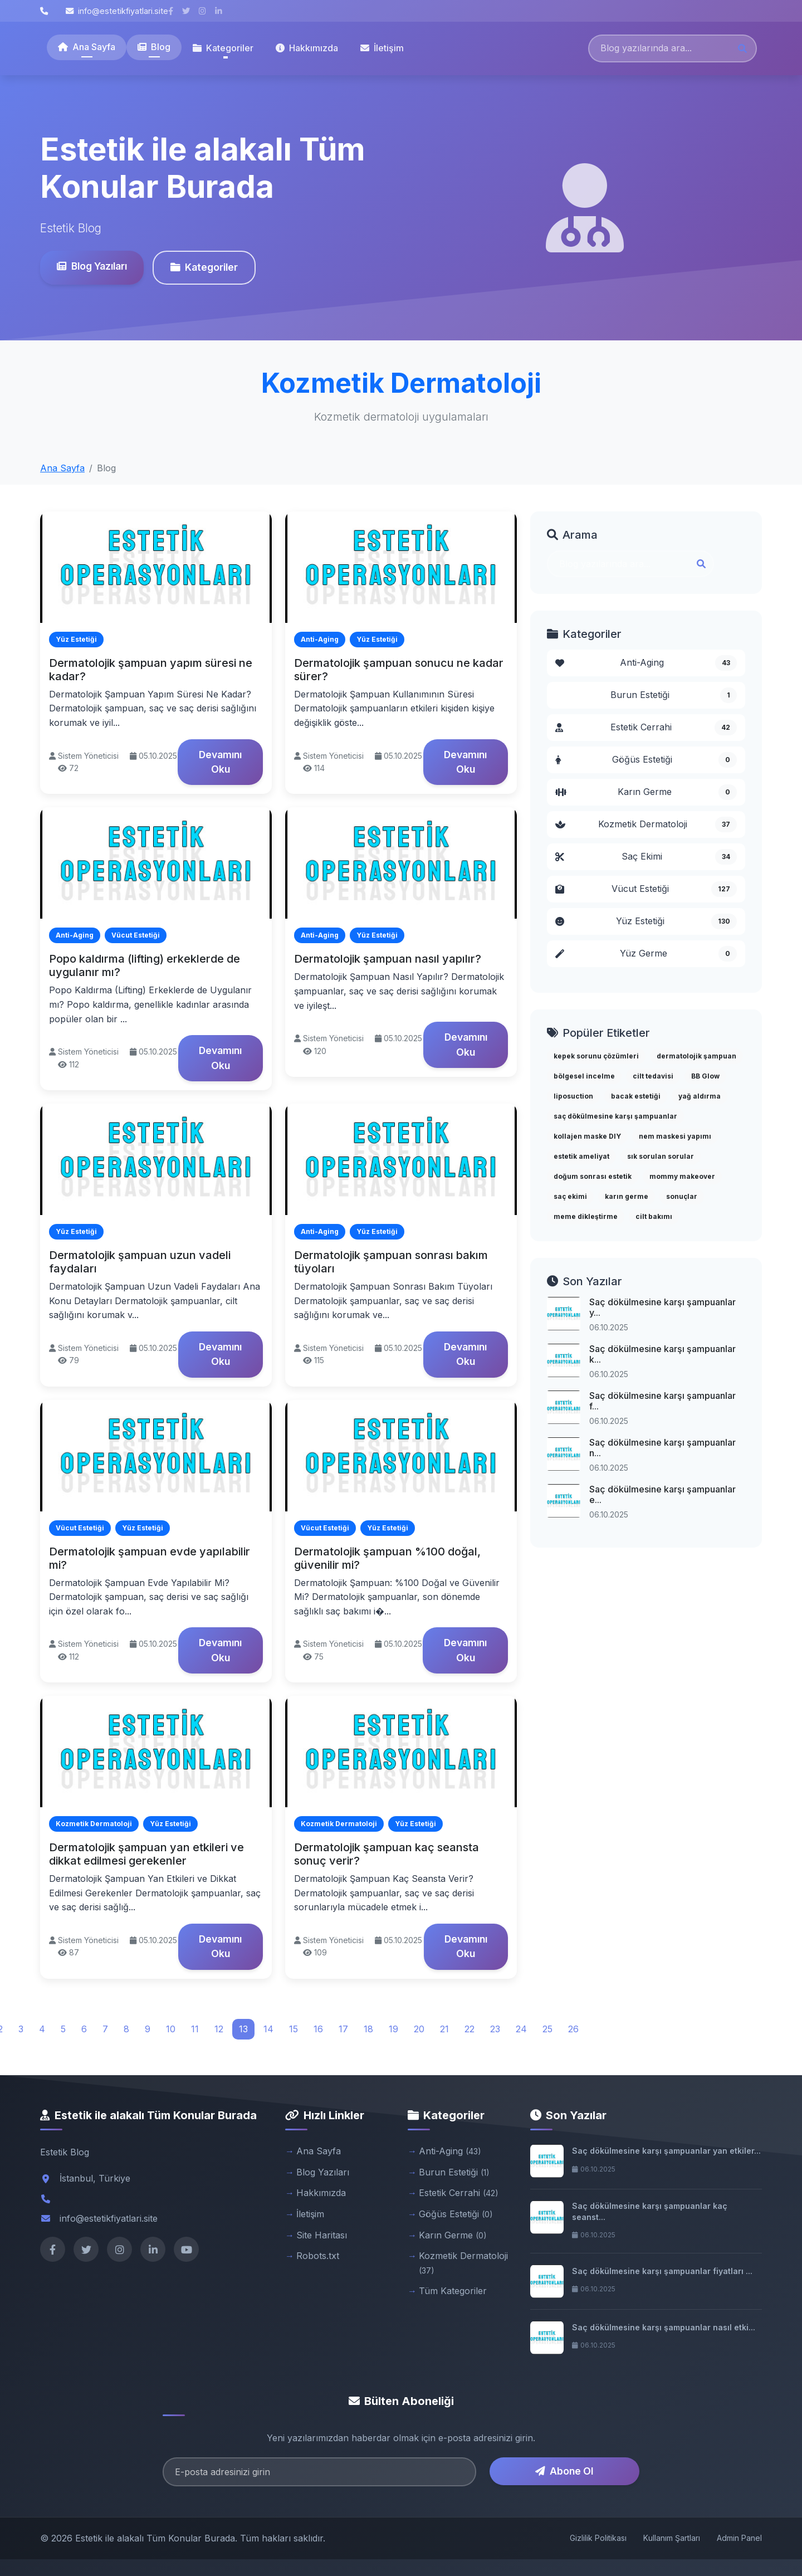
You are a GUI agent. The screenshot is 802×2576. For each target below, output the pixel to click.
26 (573, 2029)
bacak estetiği (636, 1096)
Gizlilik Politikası (598, 2538)
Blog (154, 46)
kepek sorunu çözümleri (596, 1056)
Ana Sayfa (86, 46)
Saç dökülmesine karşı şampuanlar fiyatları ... (662, 2271)
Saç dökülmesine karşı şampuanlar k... (662, 1354)
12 (218, 2029)
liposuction (573, 1096)
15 (293, 2029)
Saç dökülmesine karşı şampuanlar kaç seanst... (649, 2211)
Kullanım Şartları (671, 2538)
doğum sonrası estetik (593, 1176)
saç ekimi (570, 1196)
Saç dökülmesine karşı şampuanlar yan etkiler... (666, 2150)
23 (495, 2029)
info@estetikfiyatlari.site (117, 11)
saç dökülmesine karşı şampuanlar (615, 1116)
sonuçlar (681, 1196)
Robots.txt (317, 2255)
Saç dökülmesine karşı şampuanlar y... (662, 1307)
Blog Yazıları (92, 266)
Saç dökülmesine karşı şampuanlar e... (662, 1494)
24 (521, 2029)
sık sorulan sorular (660, 1156)
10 (170, 2029)
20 (419, 2029)
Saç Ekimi (646, 857)
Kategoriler (204, 267)
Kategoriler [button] (223, 47)
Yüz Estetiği (646, 921)
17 (343, 2029)
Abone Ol (564, 2471)
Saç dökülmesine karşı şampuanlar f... (662, 1401)
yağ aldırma (699, 1096)
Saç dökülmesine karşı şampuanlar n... (662, 1447)
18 (368, 2029)
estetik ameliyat (581, 1156)
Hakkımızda (307, 47)
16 (318, 2029)
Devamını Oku (220, 762)
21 (444, 2029)
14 (268, 2029)
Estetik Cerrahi (646, 727)
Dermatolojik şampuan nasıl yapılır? (387, 958)
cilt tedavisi (653, 1076)
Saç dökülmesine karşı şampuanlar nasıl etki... (663, 2327)
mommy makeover (682, 1176)
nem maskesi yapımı (675, 1136)
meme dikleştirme (586, 1216)
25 (547, 2029)
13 (243, 2029)
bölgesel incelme (584, 1076)
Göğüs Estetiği (646, 760)
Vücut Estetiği (646, 889)
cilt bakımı (653, 1216)
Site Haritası (321, 2235)
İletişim (382, 47)
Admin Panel (739, 2538)
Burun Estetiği (673, 695)
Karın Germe (646, 792)
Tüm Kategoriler (453, 2290)
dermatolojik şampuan (696, 1056)
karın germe (626, 1196)
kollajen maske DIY (587, 1136)
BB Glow (705, 1076)
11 (195, 2029)
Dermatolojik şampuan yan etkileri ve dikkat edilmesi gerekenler (146, 1854)
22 (469, 2029)
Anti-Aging (646, 663)
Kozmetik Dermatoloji (646, 824)
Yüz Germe (646, 954)
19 (393, 2029)
